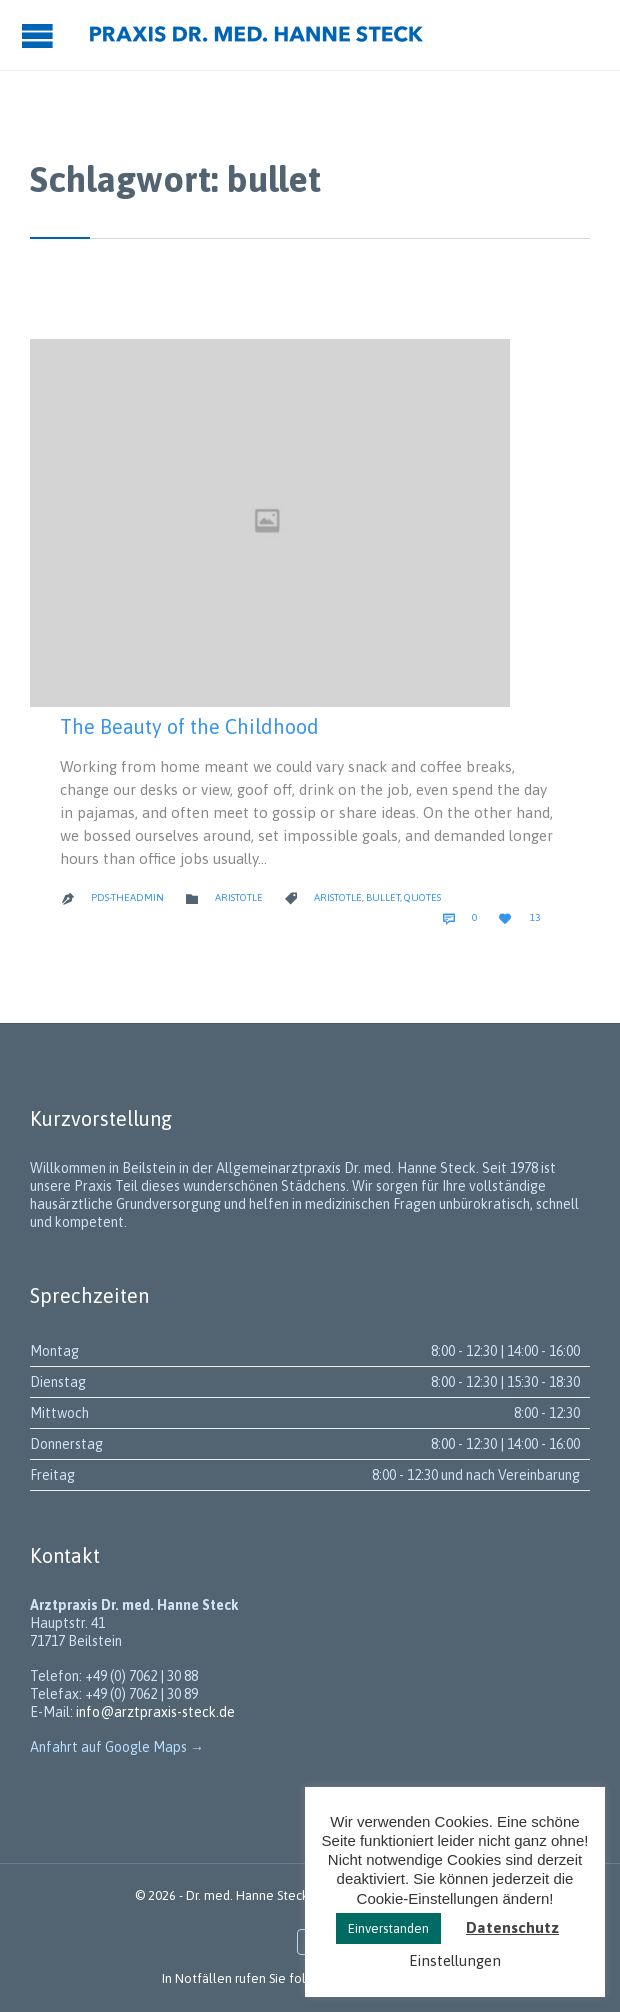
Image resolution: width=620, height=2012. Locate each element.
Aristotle (239, 897)
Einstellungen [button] (455, 1960)
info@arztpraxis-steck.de (155, 1712)
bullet (383, 897)
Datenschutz (512, 1927)
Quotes (422, 897)
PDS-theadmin (127, 897)
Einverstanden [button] (388, 1928)
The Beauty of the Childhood (189, 726)
